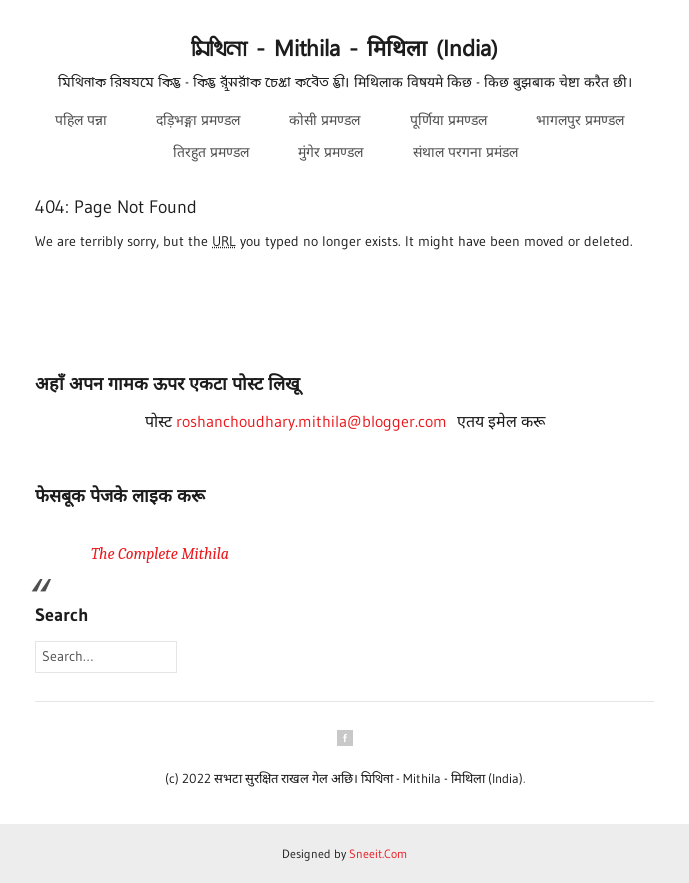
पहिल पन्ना (81, 120)
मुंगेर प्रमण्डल (330, 152)
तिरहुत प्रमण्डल (211, 152)
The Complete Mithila (160, 554)
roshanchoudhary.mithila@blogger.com (311, 421)
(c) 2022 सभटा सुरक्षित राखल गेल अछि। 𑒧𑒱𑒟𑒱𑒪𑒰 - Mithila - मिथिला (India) (344, 778)
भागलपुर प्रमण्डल (580, 120)
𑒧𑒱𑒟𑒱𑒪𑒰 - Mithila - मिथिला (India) (344, 49)
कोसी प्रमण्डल (324, 120)
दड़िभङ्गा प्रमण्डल (198, 120)
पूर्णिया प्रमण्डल (448, 120)
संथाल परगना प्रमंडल (465, 152)
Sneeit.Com (378, 853)
